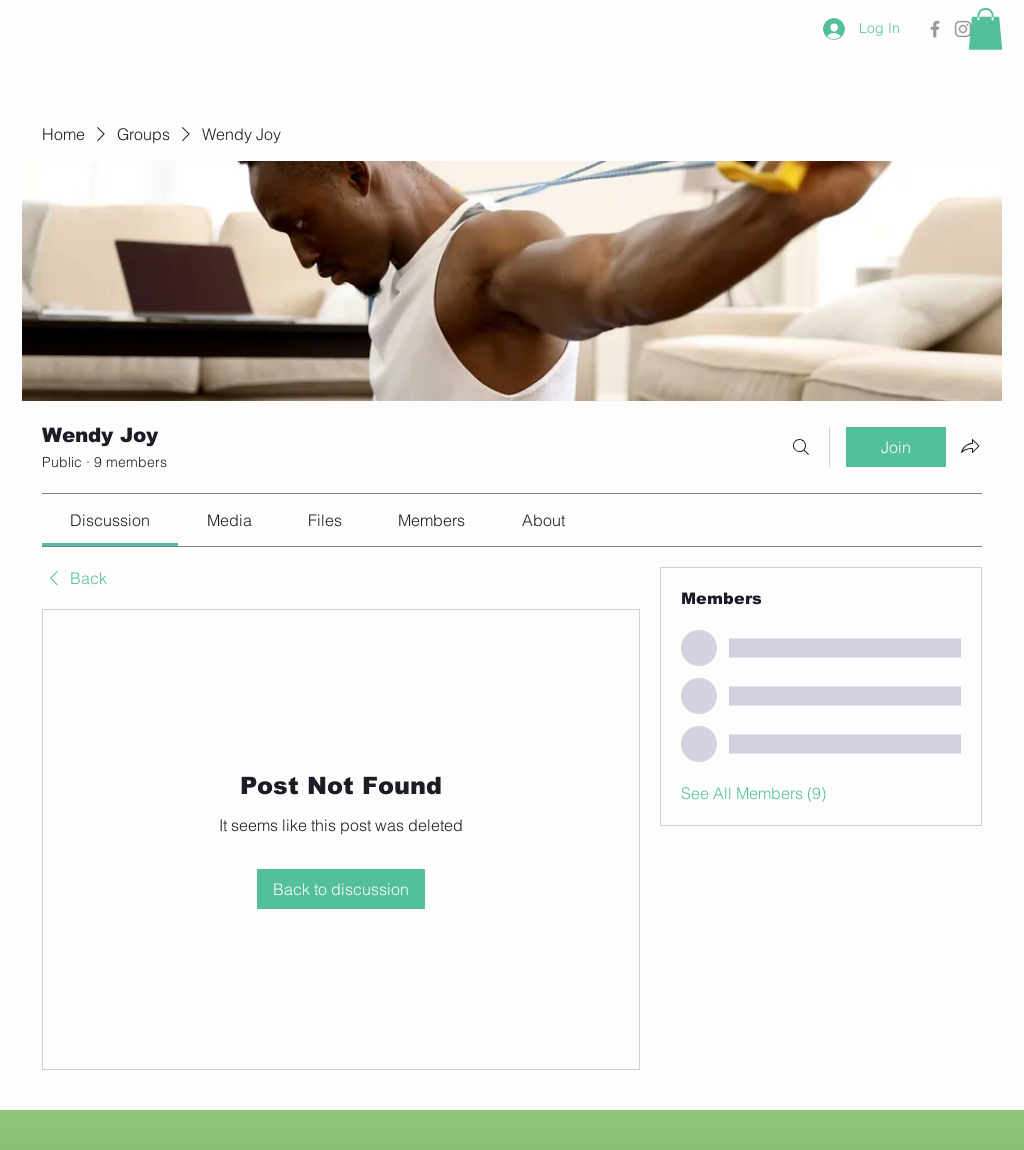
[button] (985, 29)
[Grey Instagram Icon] (963, 29)
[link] (110, 520)
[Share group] (970, 446)
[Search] (801, 447)
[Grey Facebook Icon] (935, 29)
